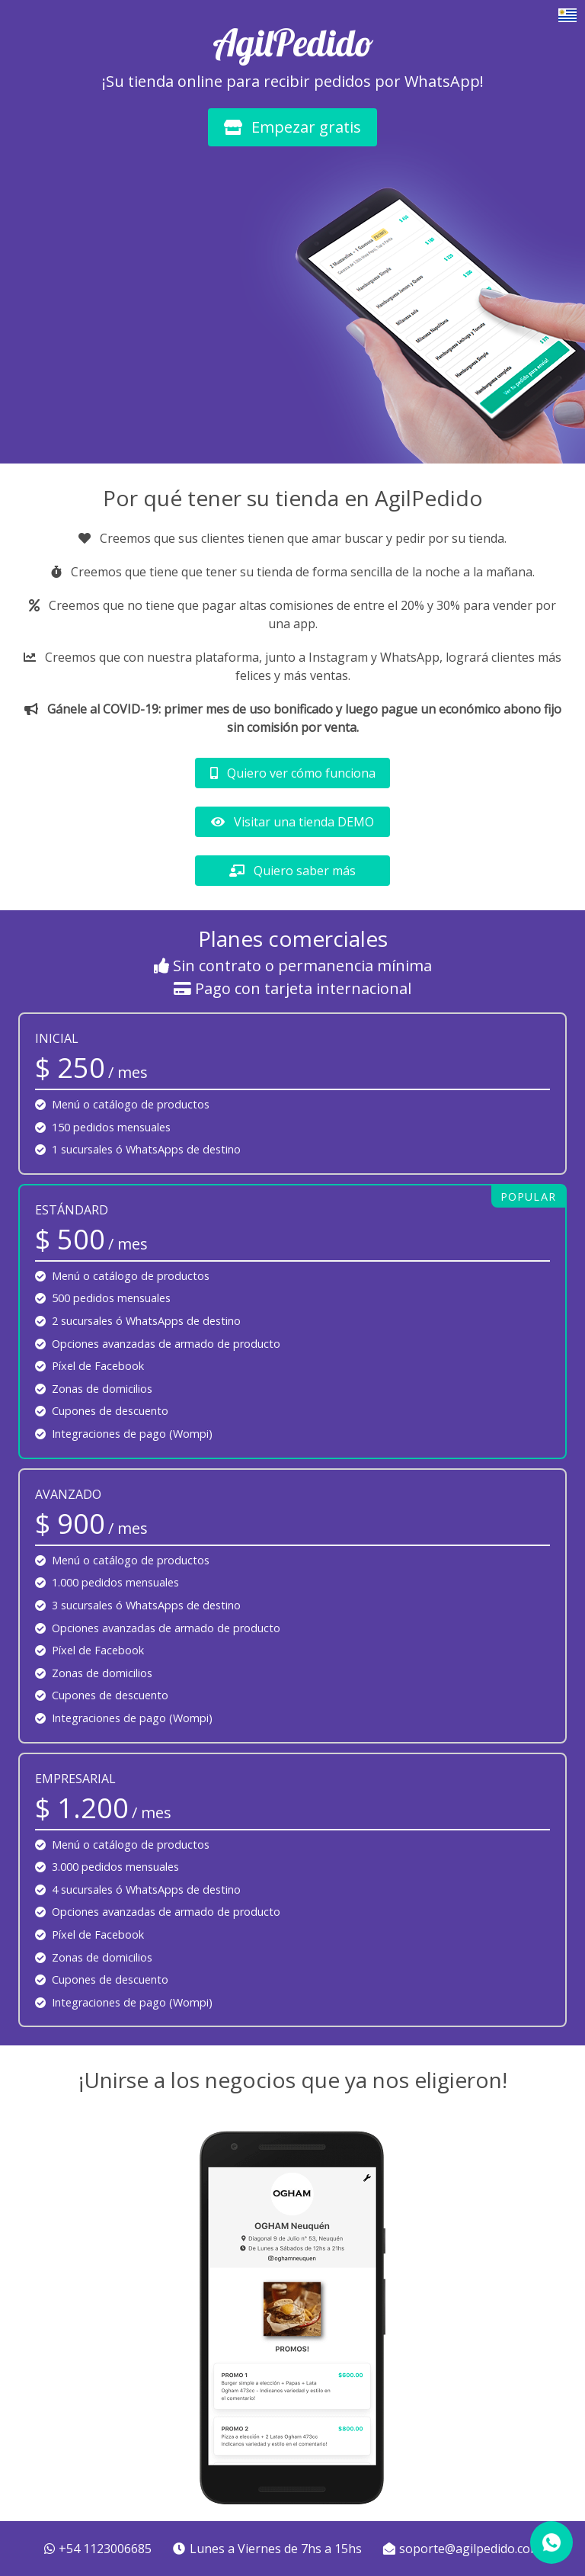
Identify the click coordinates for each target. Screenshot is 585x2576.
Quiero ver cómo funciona (293, 773)
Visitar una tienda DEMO (292, 821)
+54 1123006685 (99, 2548)
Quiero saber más (292, 870)
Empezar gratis (292, 127)
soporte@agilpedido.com (462, 2548)
